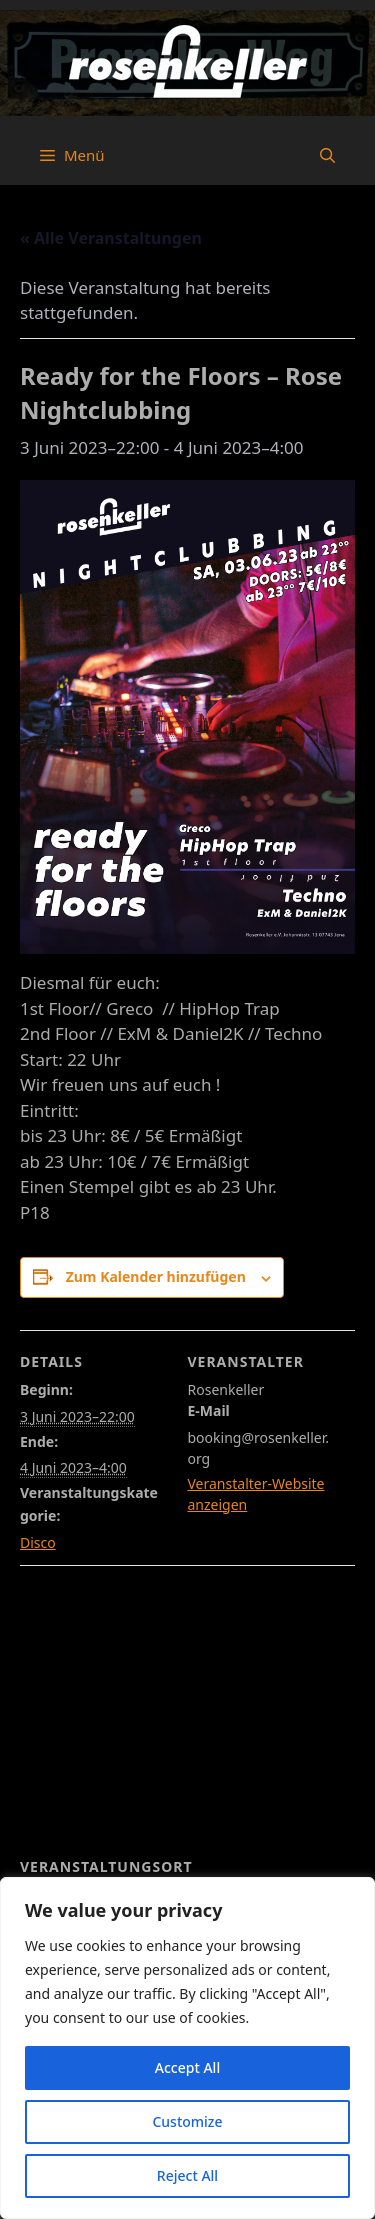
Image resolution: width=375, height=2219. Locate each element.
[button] (327, 155)
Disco (38, 1542)
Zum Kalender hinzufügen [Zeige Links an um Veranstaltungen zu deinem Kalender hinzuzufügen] (156, 1276)
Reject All (187, 2175)
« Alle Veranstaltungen (111, 238)
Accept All (187, 2067)
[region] (187, 2048)
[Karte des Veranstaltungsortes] (187, 1709)
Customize (187, 2121)
